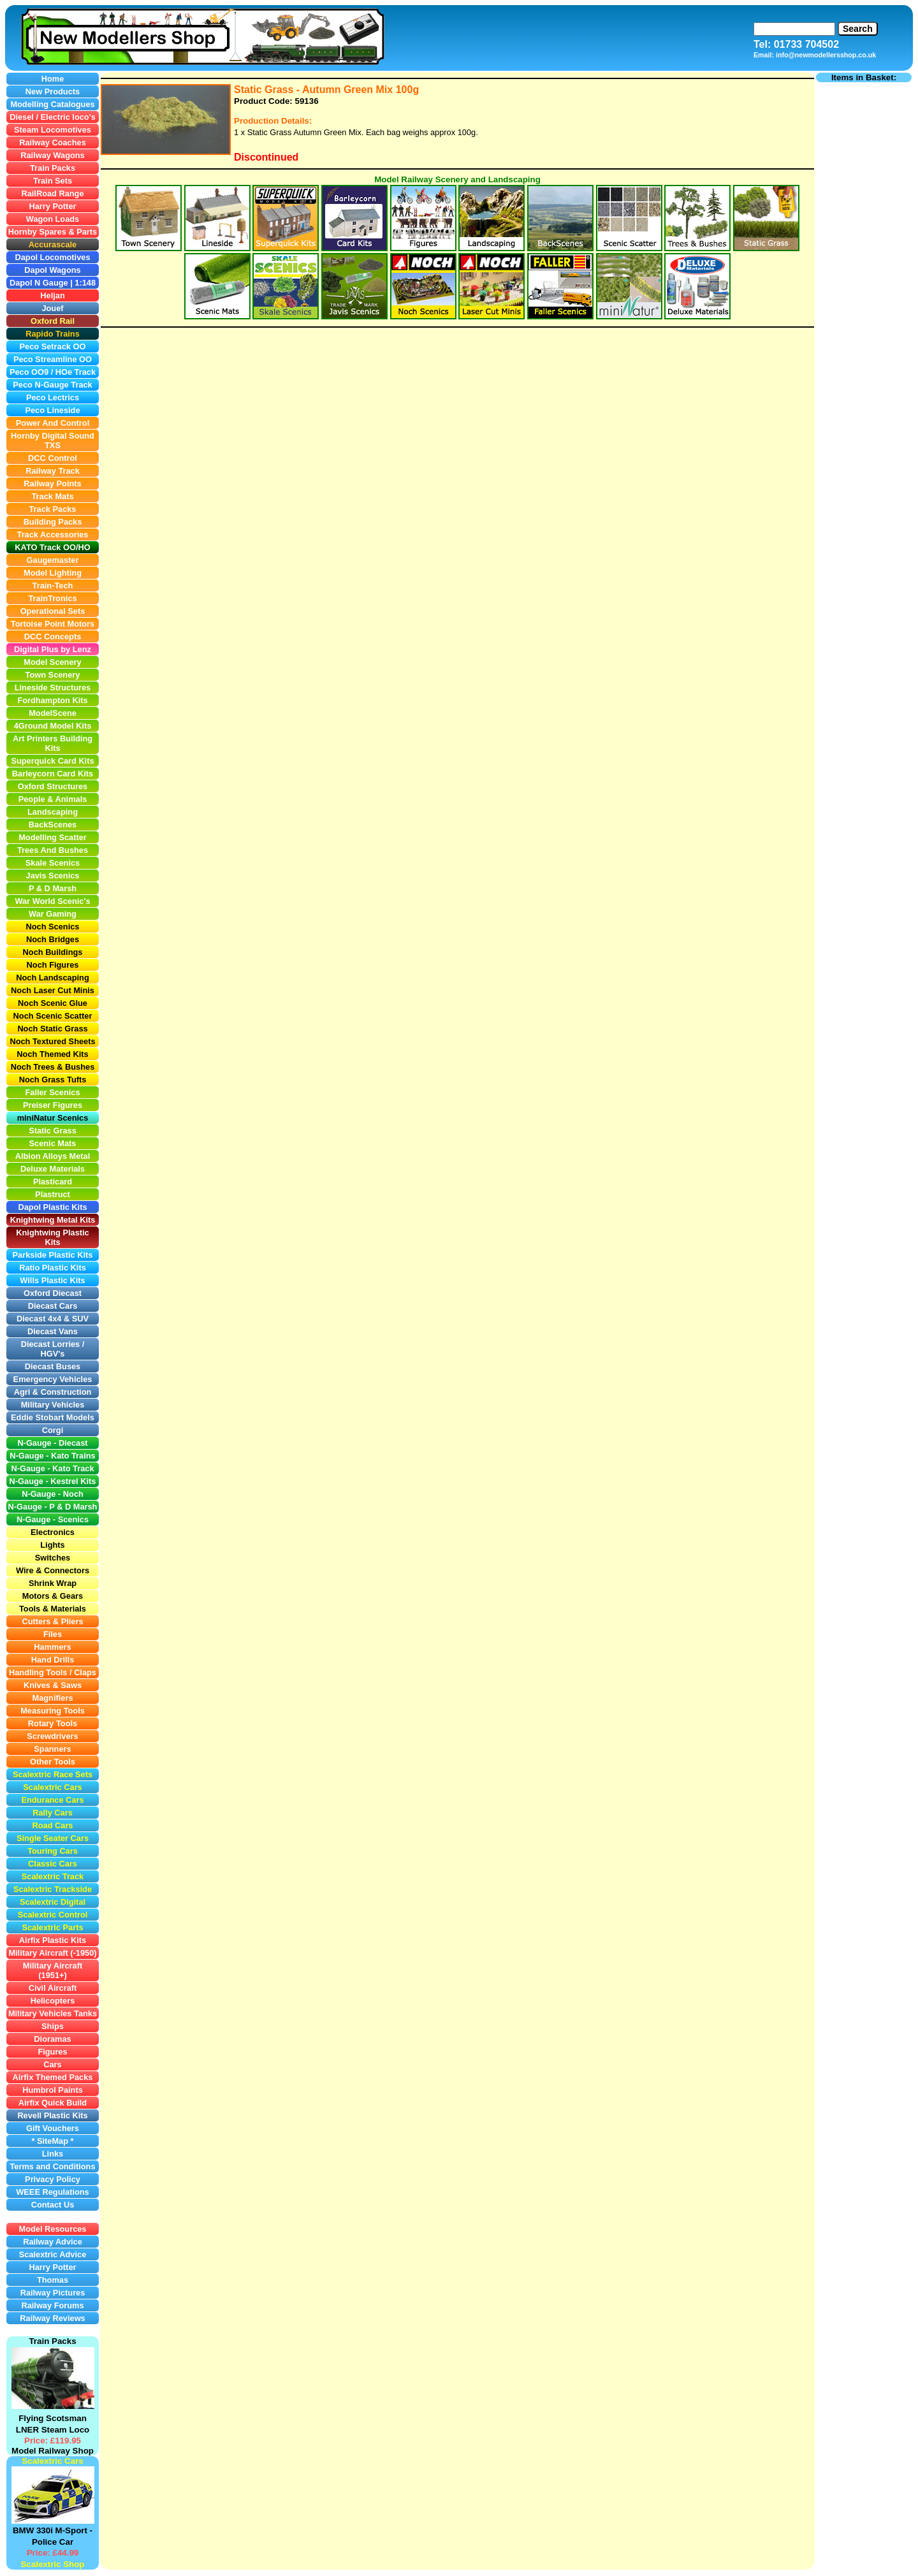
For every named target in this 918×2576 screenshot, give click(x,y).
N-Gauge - (29, 1506)
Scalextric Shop (52, 2564)
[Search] (794, 29)
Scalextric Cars (52, 2461)
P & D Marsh (73, 1506)
